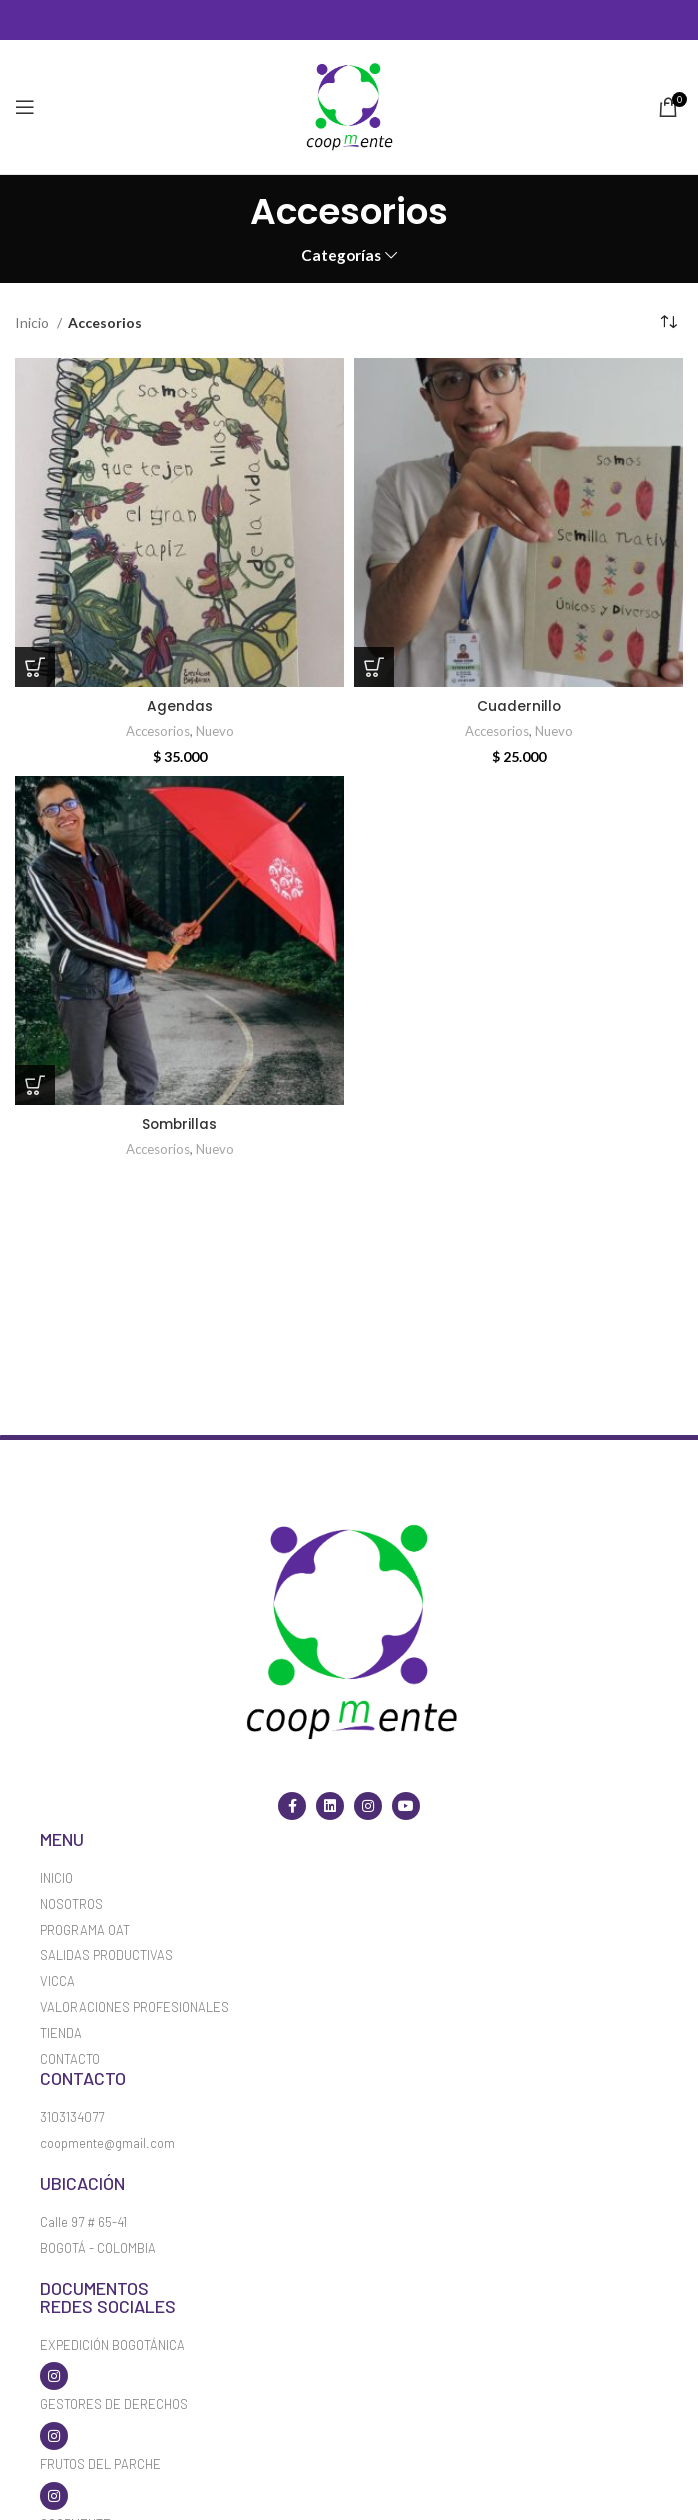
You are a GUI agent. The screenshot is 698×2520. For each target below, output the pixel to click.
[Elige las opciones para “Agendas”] (35, 667)
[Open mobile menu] (25, 107)
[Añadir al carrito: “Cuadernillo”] (374, 667)
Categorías (341, 255)
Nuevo (215, 731)
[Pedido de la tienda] (668, 323)
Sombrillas (179, 1124)
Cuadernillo (518, 706)
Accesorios (157, 731)
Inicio (33, 322)
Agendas (180, 706)
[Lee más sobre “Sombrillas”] (35, 1085)
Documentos (94, 2288)
